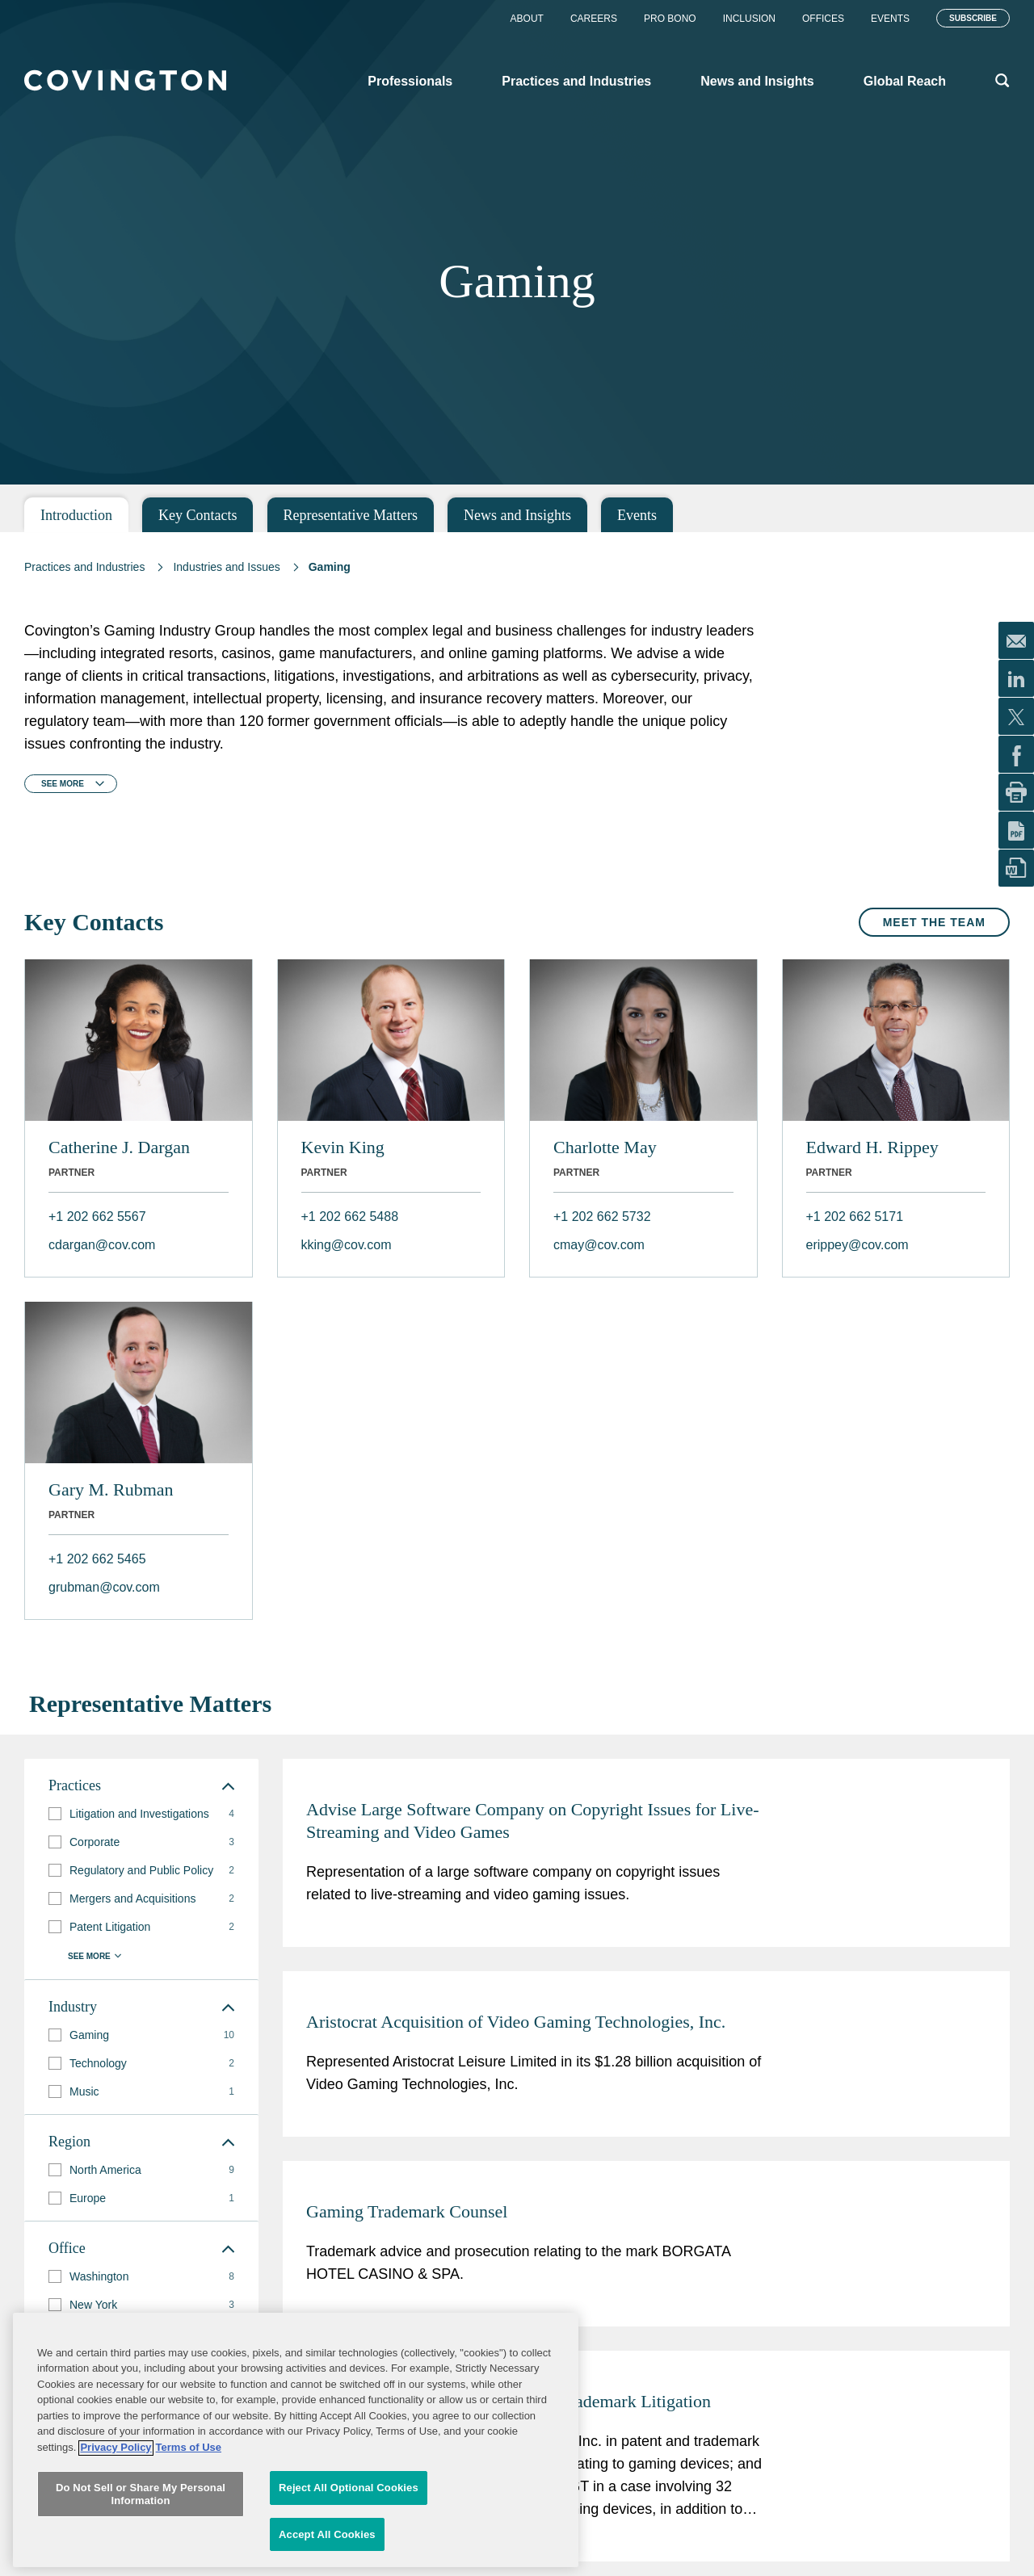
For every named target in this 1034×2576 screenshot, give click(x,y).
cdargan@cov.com (101, 1245)
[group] (141, 1814)
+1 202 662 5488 (350, 1216)
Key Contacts (197, 515)
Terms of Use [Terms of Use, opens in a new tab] (188, 2557)
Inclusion (749, 18)
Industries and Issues (226, 566)
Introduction (76, 515)
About (527, 18)
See (62, 783)
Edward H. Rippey (872, 1147)
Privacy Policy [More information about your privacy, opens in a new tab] (115, 2557)
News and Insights (517, 515)
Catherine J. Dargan (119, 1147)
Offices (823, 18)
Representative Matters (351, 515)
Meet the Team (934, 922)
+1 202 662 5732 (602, 1216)
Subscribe (973, 18)
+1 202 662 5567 (97, 1216)
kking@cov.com (346, 1245)
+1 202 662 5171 (855, 1216)
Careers (593, 18)
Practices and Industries (84, 566)
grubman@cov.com (104, 1587)
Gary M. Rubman (111, 1489)
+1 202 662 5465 (97, 1559)
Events (890, 18)
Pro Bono (670, 18)
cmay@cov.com (599, 1245)
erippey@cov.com (857, 1245)
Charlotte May (605, 1147)
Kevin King (343, 1147)
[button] (54, 1813)
